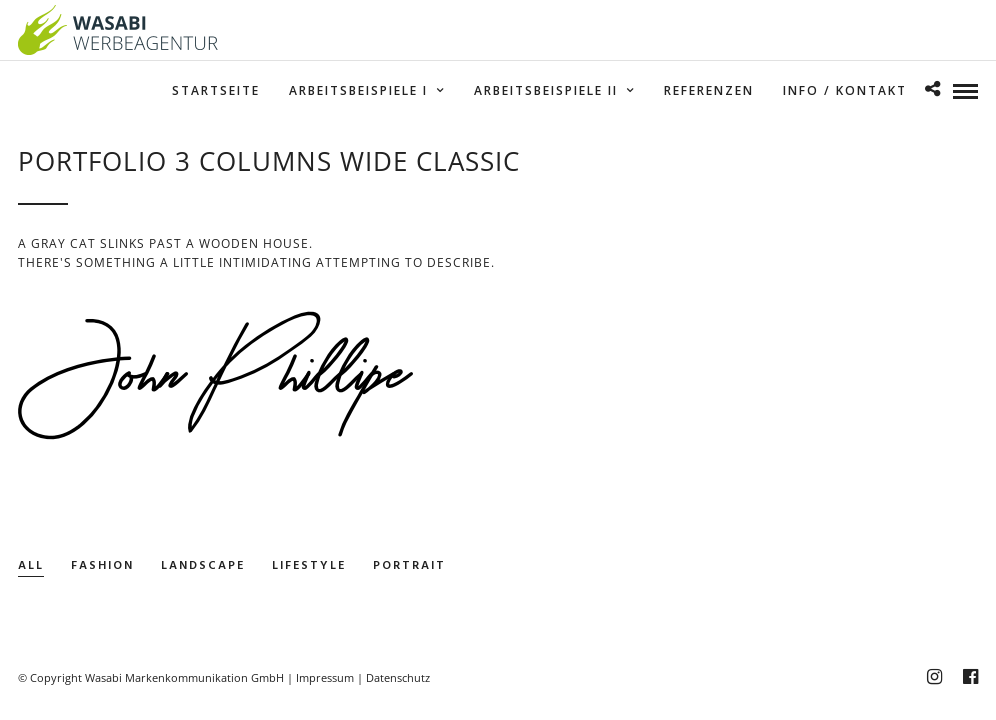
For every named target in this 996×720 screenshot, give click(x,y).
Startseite (216, 90)
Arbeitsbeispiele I (358, 90)
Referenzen (709, 90)
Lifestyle (309, 566)
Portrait (409, 566)
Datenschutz (398, 677)
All (31, 566)
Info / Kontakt (845, 90)
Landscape (203, 566)
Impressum (325, 677)
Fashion (102, 566)
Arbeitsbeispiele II (546, 90)
